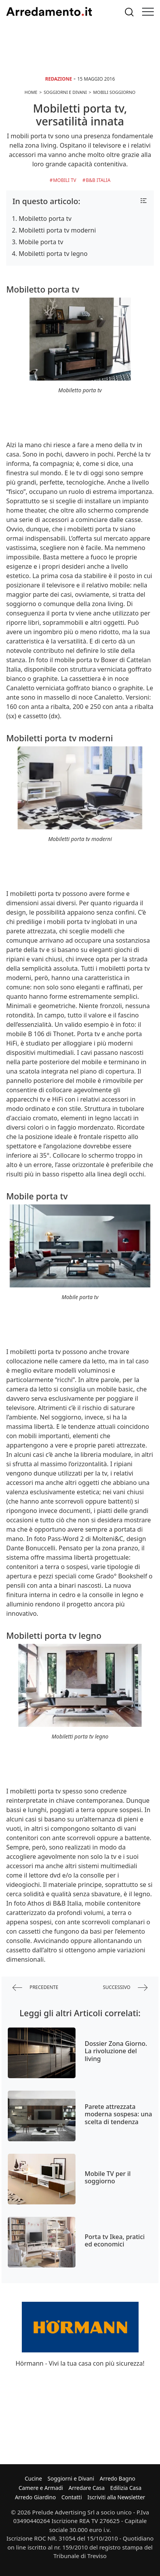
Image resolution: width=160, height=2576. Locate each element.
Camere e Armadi (41, 2487)
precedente (35, 1987)
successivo (125, 1987)
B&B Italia (98, 180)
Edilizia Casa (125, 2487)
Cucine (33, 2478)
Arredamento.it (49, 11)
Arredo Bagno (117, 2478)
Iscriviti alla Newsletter (116, 2497)
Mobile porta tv (41, 242)
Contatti (72, 2497)
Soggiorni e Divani (70, 2478)
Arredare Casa (87, 2487)
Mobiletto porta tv (45, 218)
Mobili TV (64, 180)
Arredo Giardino (35, 2497)
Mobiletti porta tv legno (53, 253)
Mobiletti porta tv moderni (57, 230)
